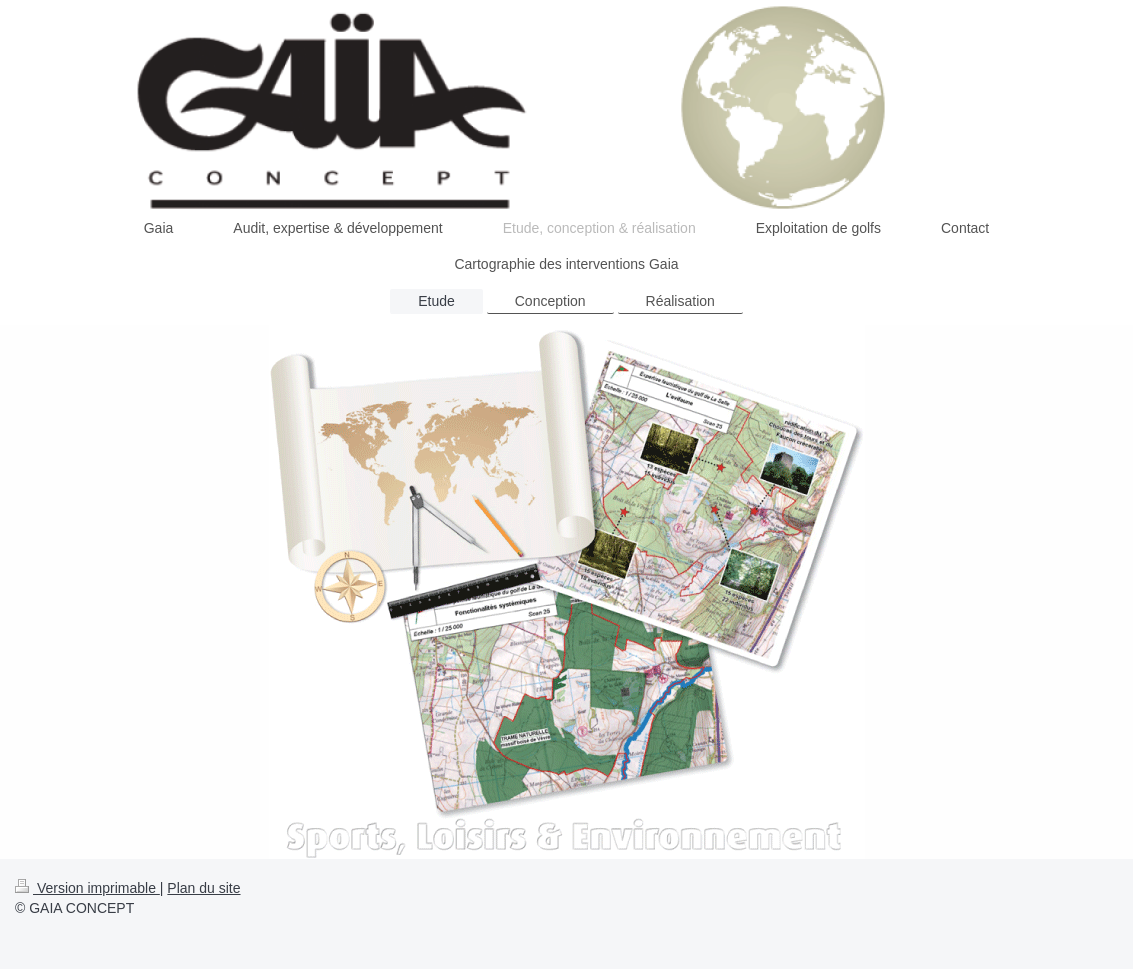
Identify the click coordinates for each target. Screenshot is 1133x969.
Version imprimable (87, 888)
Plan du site (203, 888)
